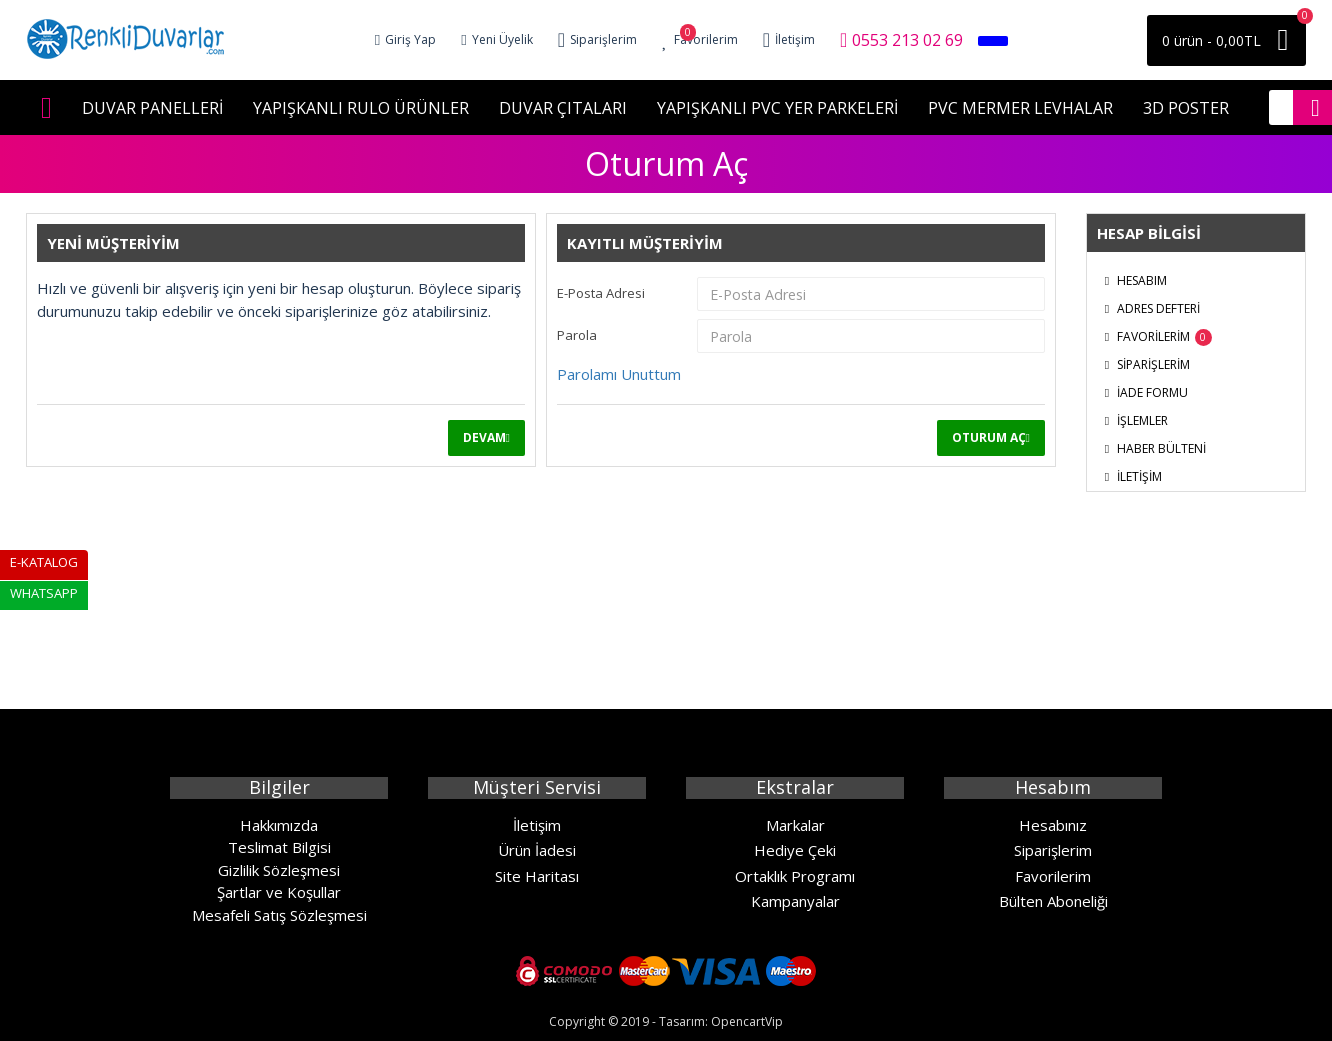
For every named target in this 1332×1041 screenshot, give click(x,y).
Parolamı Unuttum (619, 374)
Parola (577, 335)
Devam (484, 437)
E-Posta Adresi (601, 293)
